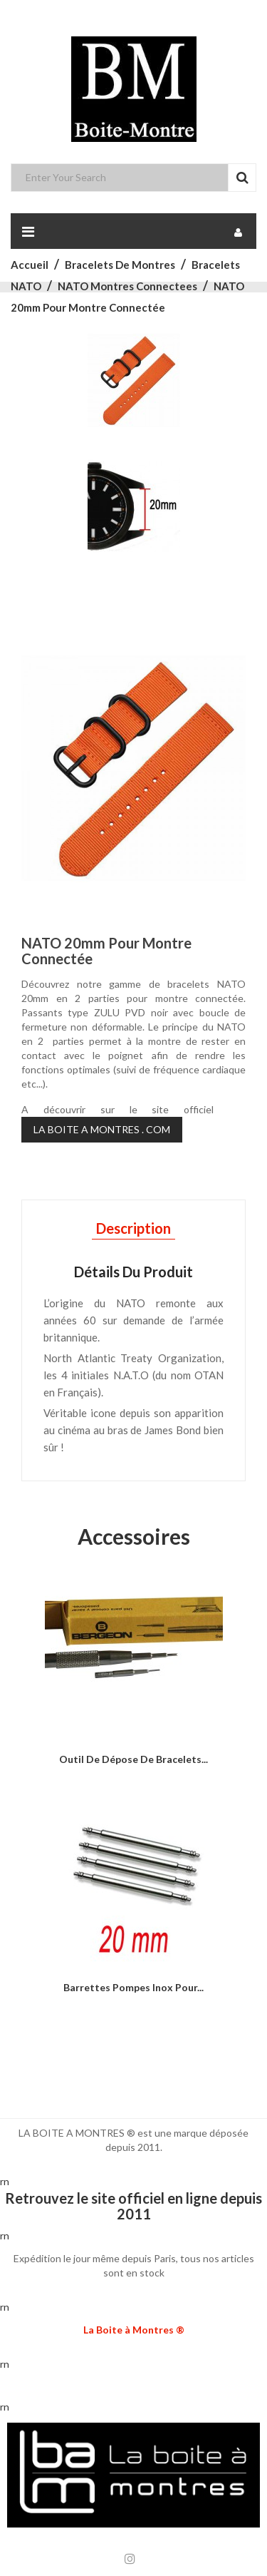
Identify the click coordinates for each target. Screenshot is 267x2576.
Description (133, 1228)
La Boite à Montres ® (133, 2330)
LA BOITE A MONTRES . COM (101, 1129)
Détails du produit (133, 1271)
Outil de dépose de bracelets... (133, 1759)
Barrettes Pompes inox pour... (133, 1987)
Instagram (130, 2558)
